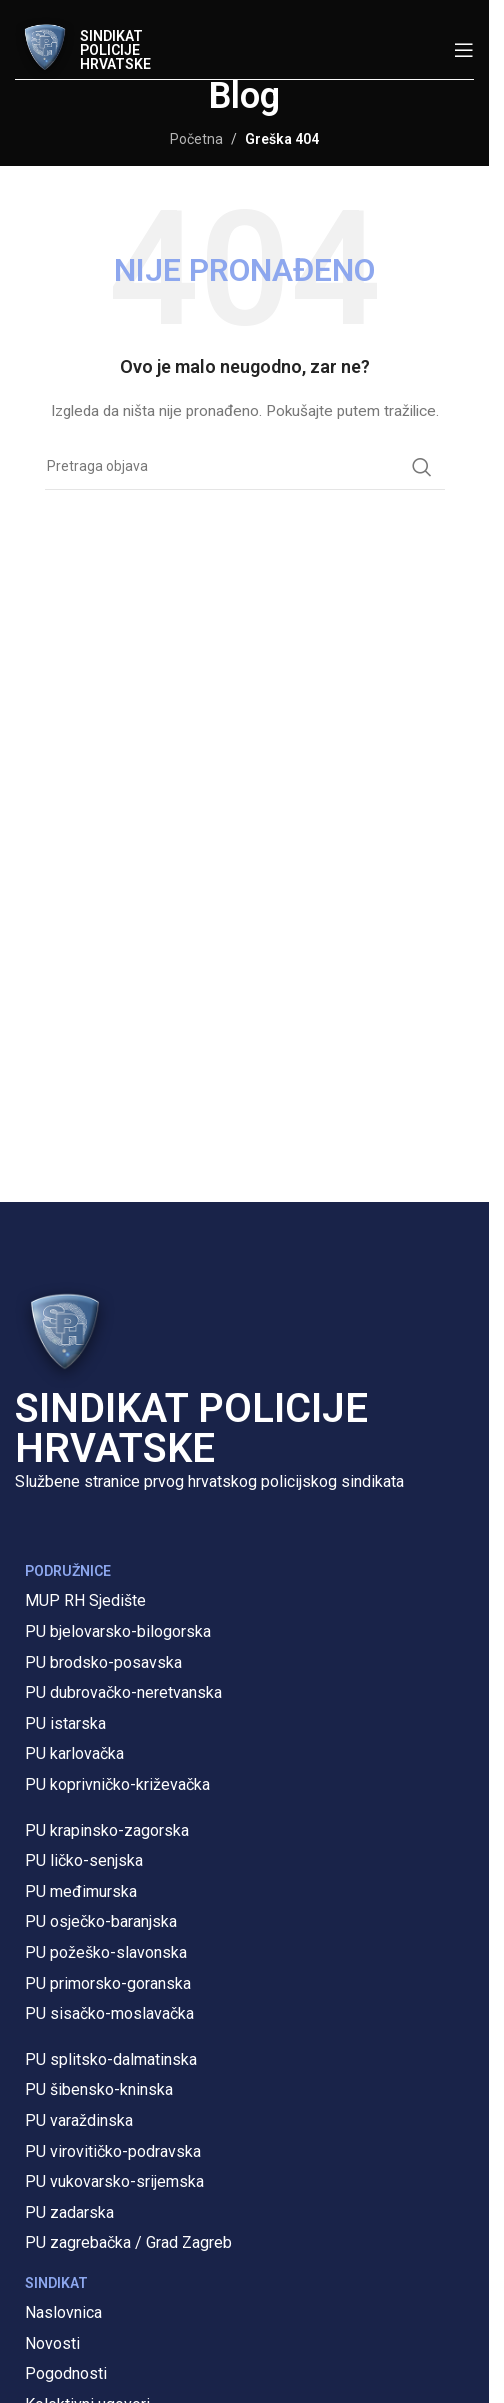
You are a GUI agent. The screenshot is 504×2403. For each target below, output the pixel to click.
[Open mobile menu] (464, 50)
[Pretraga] (245, 467)
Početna (196, 139)
